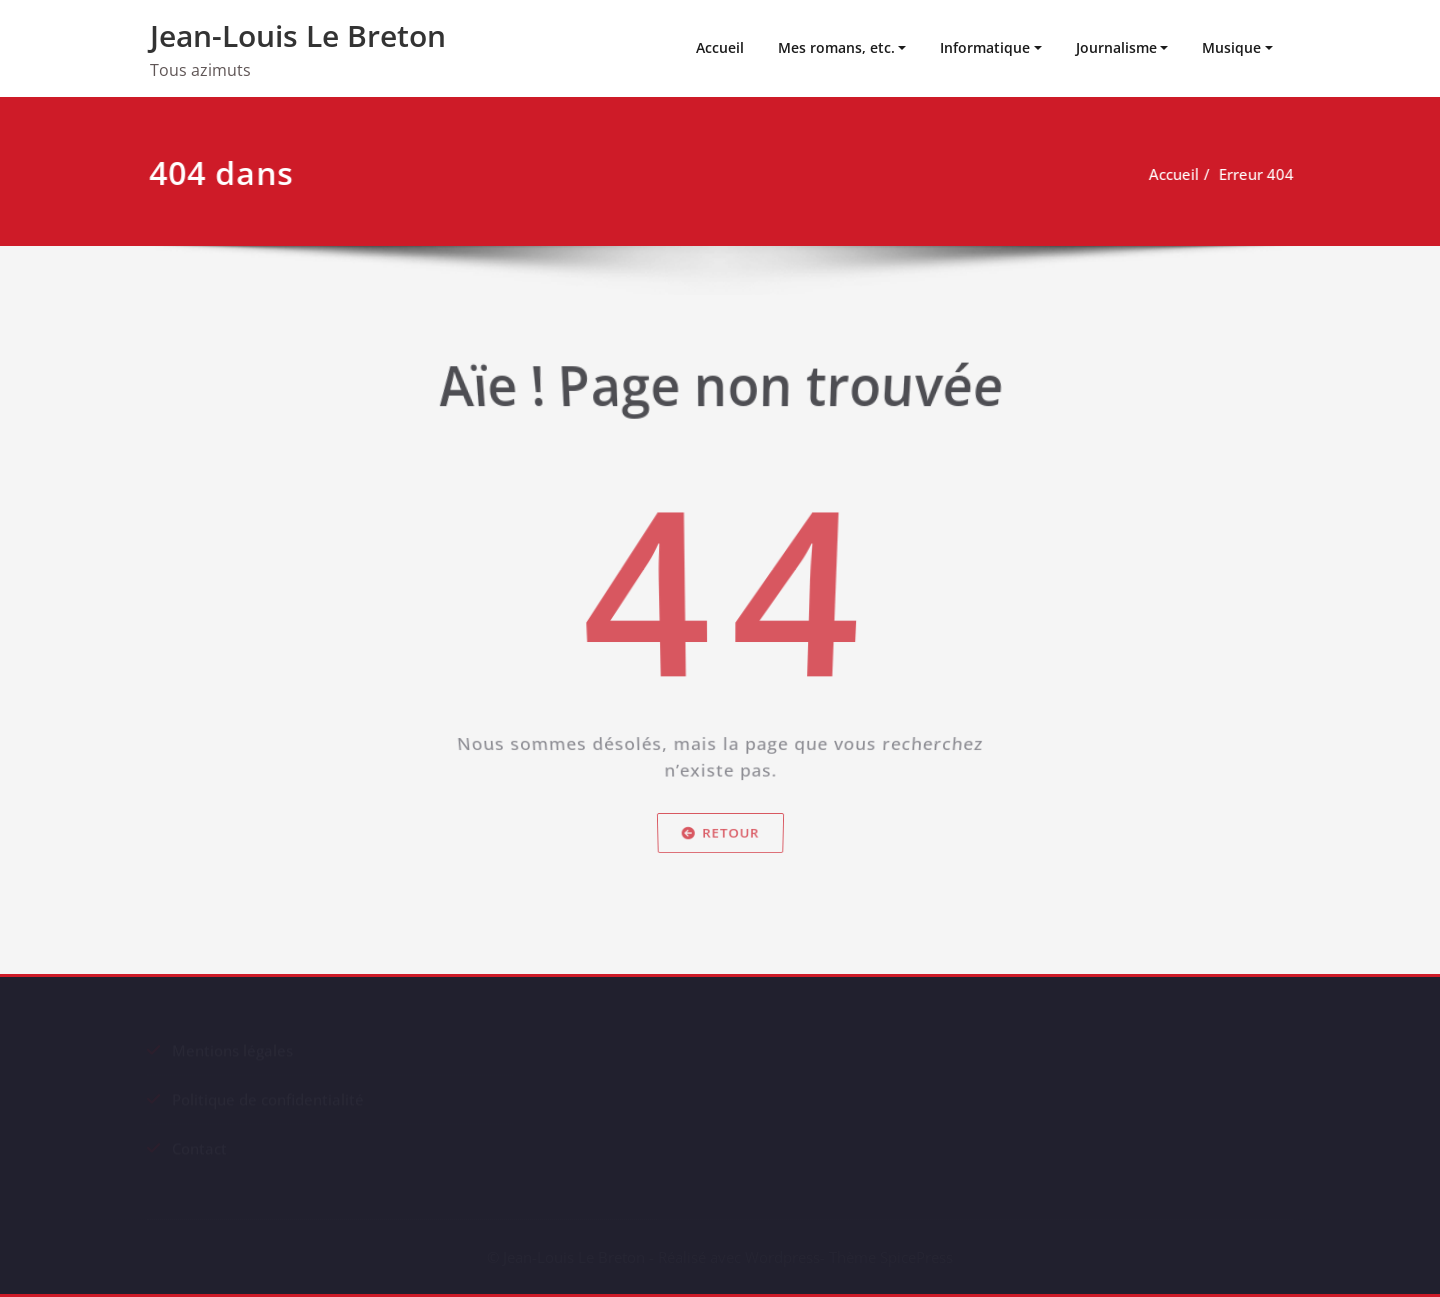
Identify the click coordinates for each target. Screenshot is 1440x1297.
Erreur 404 (1262, 174)
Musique (1231, 47)
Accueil (720, 47)
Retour (719, 852)
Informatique (985, 47)
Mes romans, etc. (836, 47)
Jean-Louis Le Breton (298, 35)
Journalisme (1116, 47)
